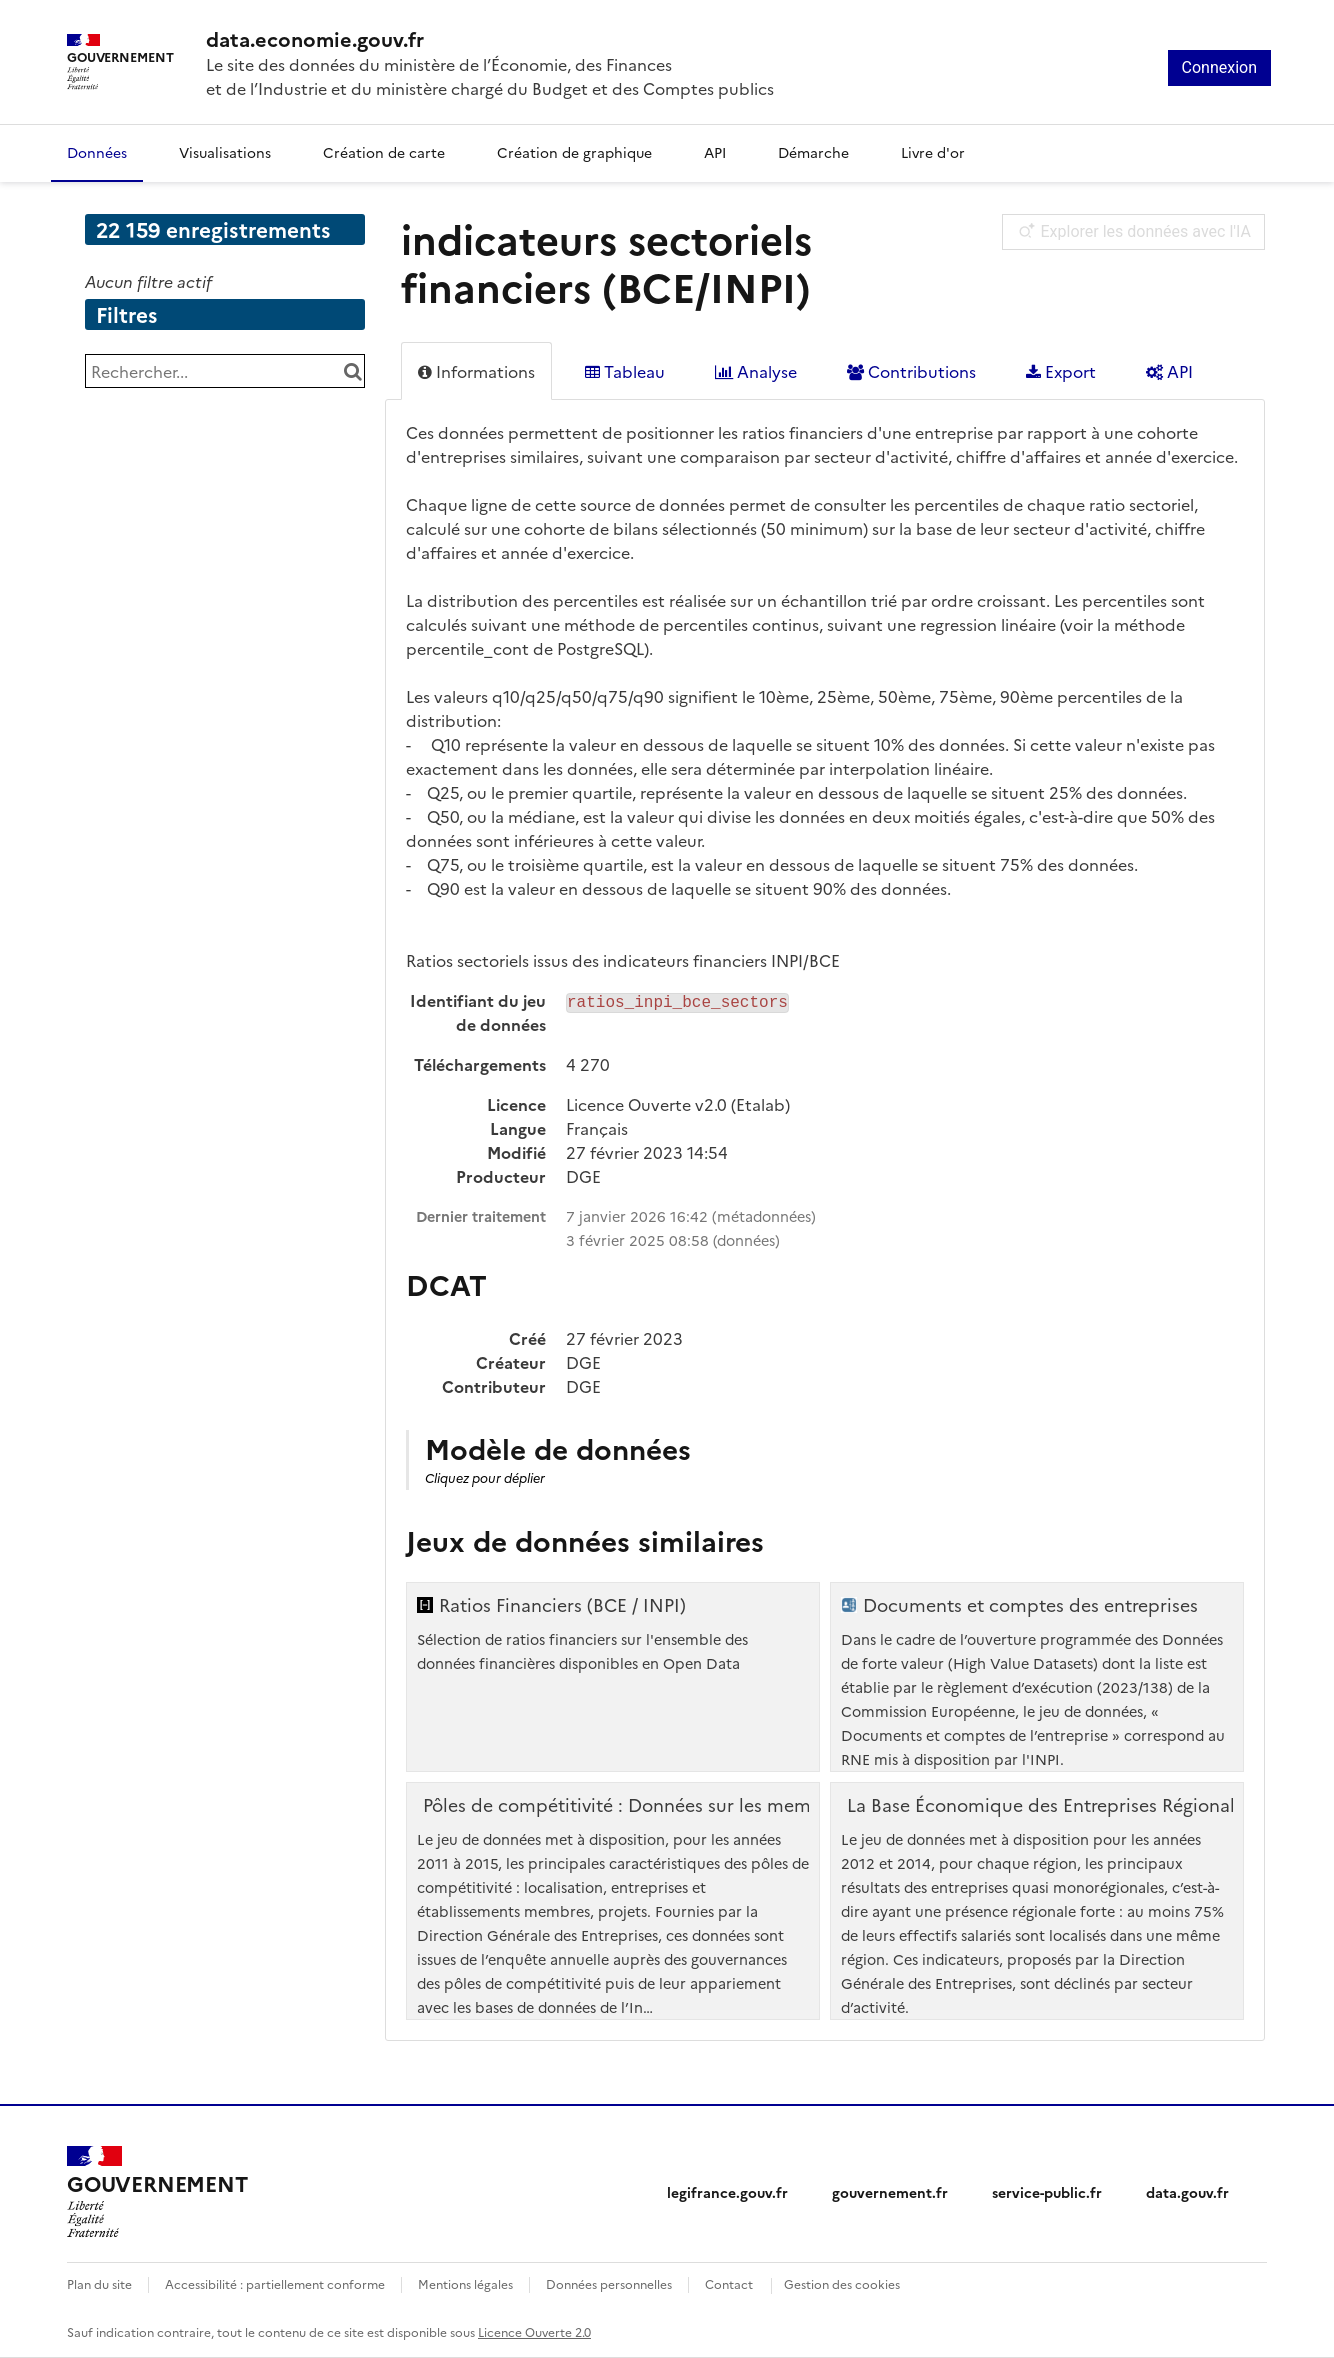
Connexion (1219, 67)
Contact (729, 2283)
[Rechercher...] (225, 371)
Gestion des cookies (842, 2283)
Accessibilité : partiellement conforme (275, 2283)
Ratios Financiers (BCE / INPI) (562, 1605)
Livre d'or (933, 152)
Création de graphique (574, 152)
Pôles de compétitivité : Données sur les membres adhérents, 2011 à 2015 (734, 1805)
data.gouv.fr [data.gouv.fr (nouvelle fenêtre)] (1187, 2192)
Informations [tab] (476, 371)
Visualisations (225, 152)
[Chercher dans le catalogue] (352, 371)
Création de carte (384, 152)
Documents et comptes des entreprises (1030, 1605)
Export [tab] (1061, 371)
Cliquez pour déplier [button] (485, 1477)
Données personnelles (609, 2283)
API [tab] (1169, 371)
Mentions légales (465, 2283)
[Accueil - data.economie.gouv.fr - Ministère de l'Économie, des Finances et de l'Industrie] (157, 2192)
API (715, 152)
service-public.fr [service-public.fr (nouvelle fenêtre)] (1047, 2192)
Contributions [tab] (911, 371)
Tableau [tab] (625, 371)
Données (97, 152)
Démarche (813, 152)
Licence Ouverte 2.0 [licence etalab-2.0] (534, 2331)
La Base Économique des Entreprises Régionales (1050, 1805)
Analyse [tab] (756, 371)
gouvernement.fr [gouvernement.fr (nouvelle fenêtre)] (890, 2192)
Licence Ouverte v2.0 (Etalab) (678, 1104)
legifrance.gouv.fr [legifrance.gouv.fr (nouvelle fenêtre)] (727, 2192)
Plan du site (99, 2283)
